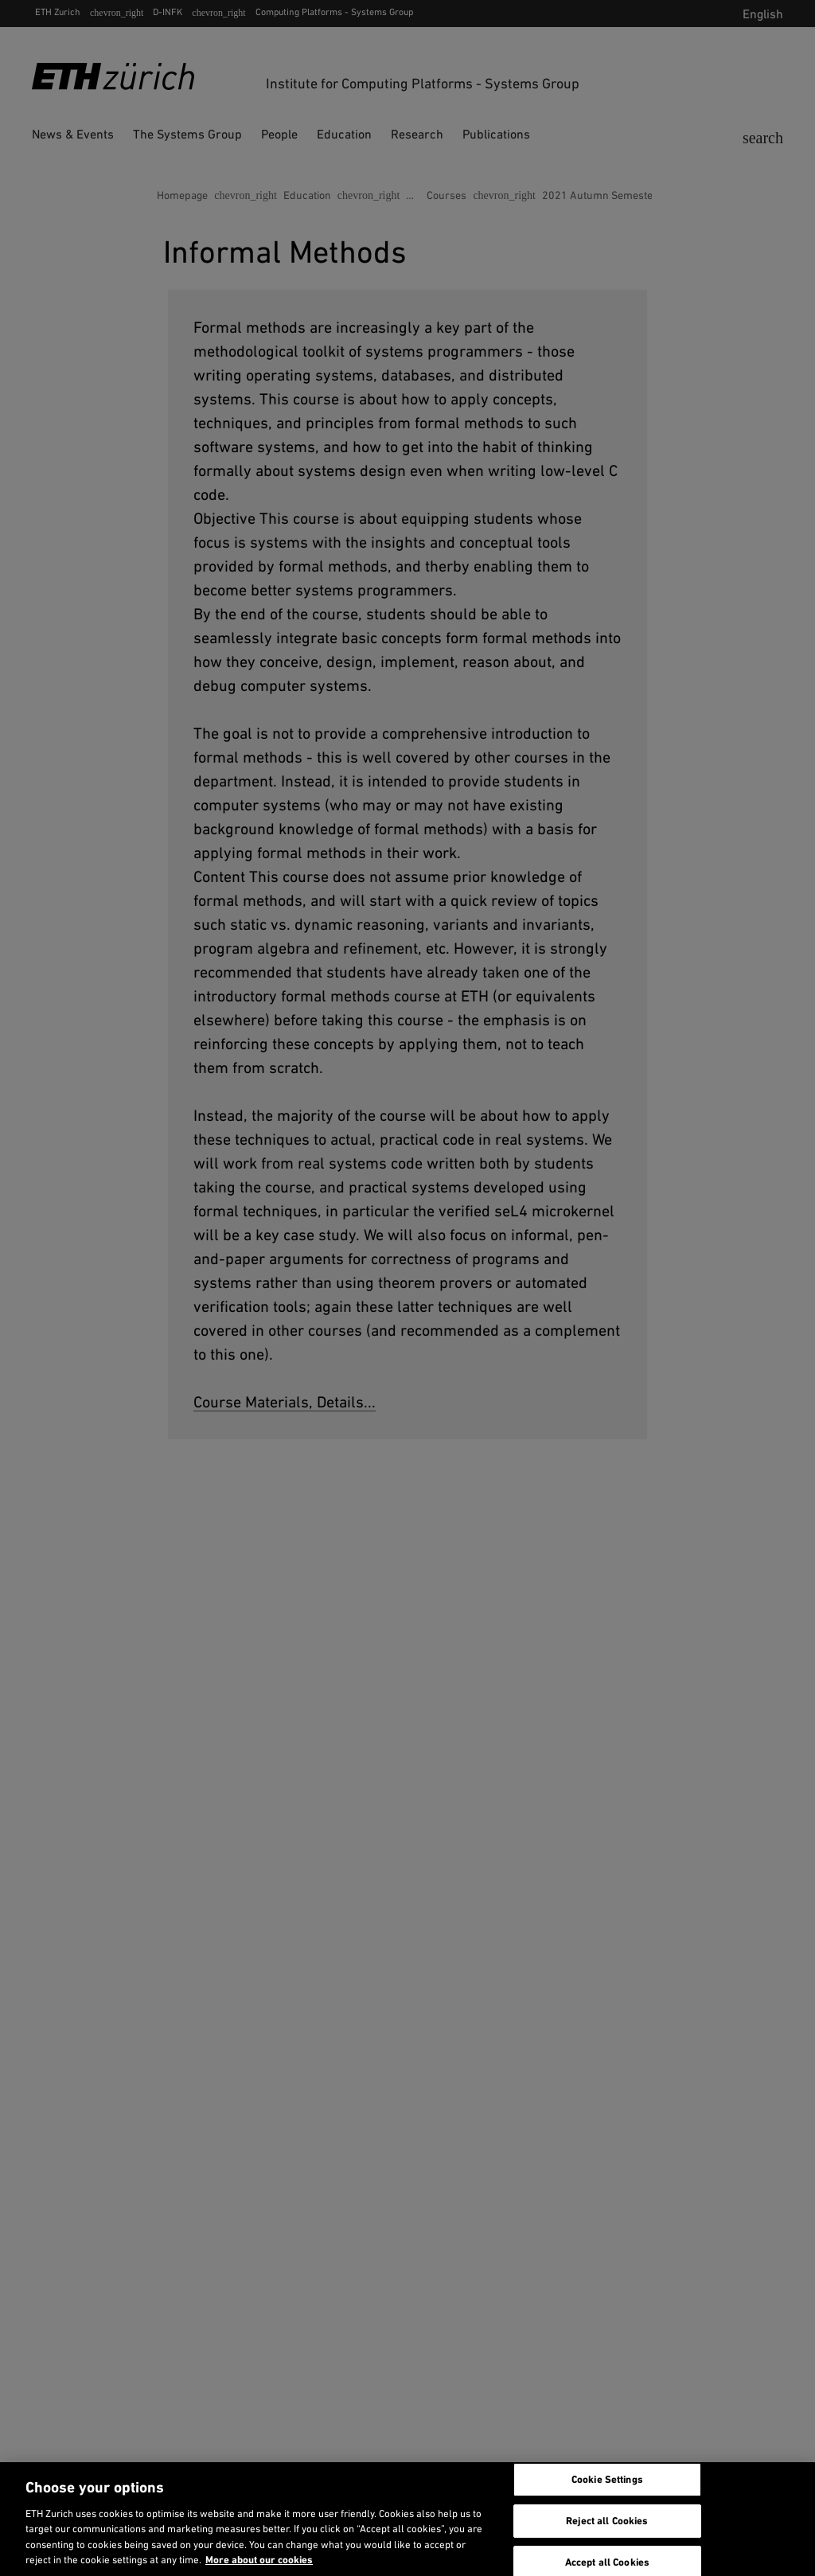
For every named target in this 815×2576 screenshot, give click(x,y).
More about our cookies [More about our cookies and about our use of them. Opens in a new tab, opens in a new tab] (259, 2560)
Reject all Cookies (607, 2521)
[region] (407, 2519)
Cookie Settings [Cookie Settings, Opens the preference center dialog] (607, 2480)
